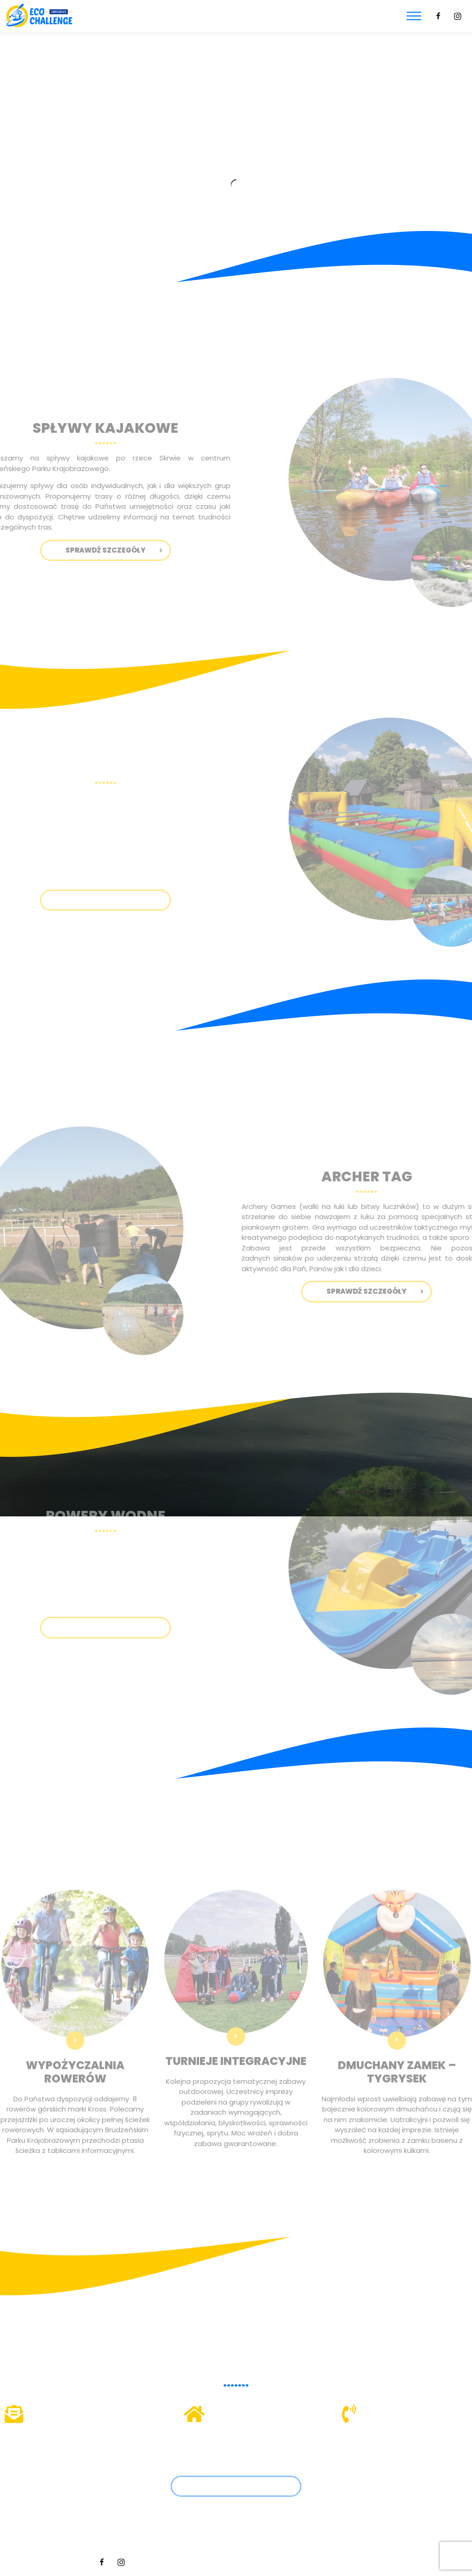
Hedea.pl (365, 2562)
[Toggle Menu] (414, 16)
